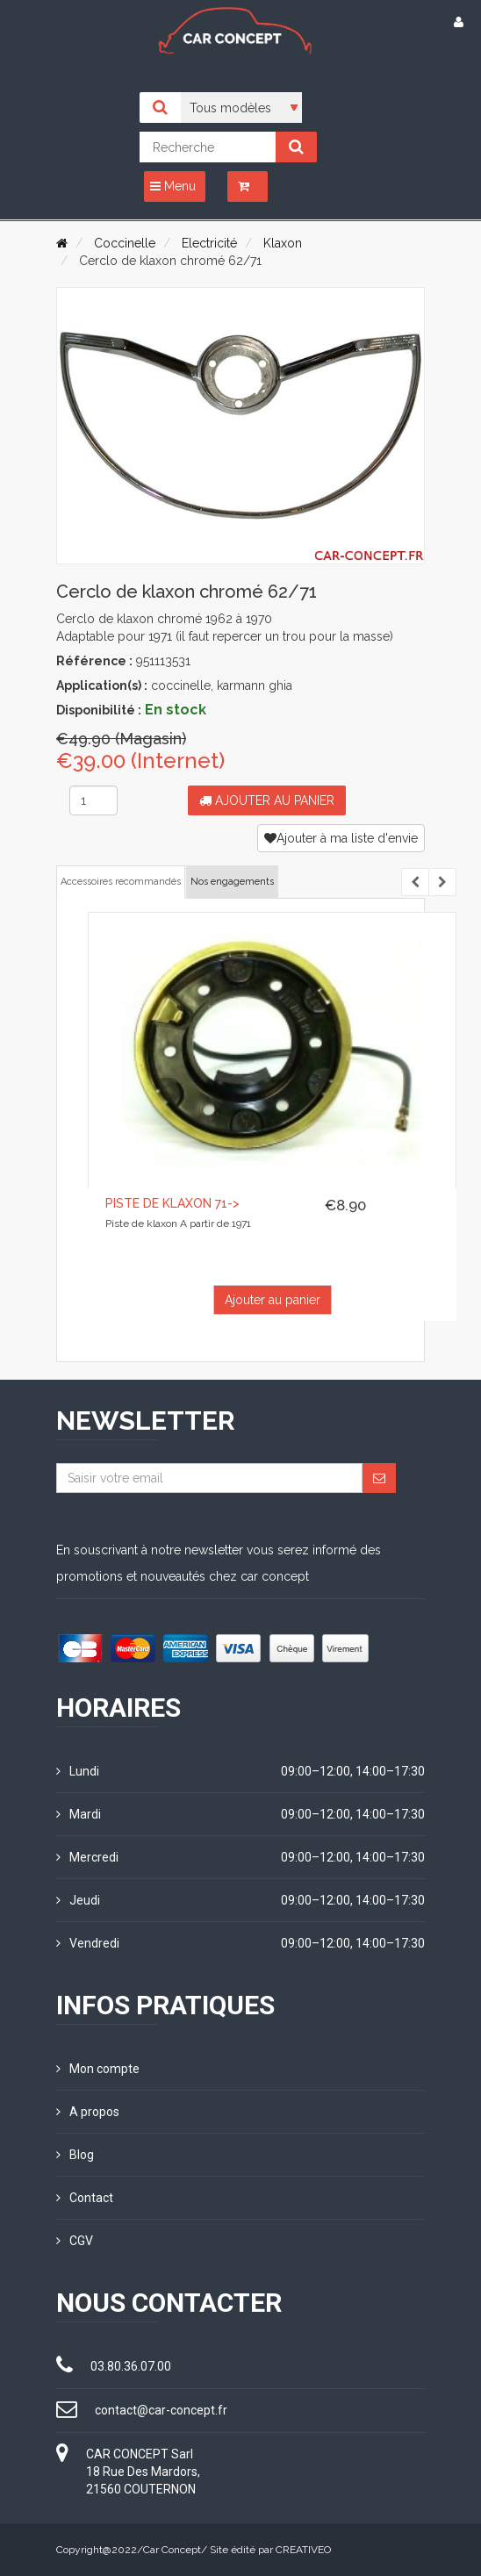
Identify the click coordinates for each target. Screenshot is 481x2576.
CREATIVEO (303, 2550)
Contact (84, 2198)
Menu (173, 186)
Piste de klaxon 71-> (172, 1203)
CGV (74, 2241)
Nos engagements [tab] (232, 881)
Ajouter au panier (266, 800)
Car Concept (172, 2550)
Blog (75, 2155)
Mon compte (98, 2069)
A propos (87, 2112)
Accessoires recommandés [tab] (121, 881)
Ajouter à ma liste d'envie (341, 838)
